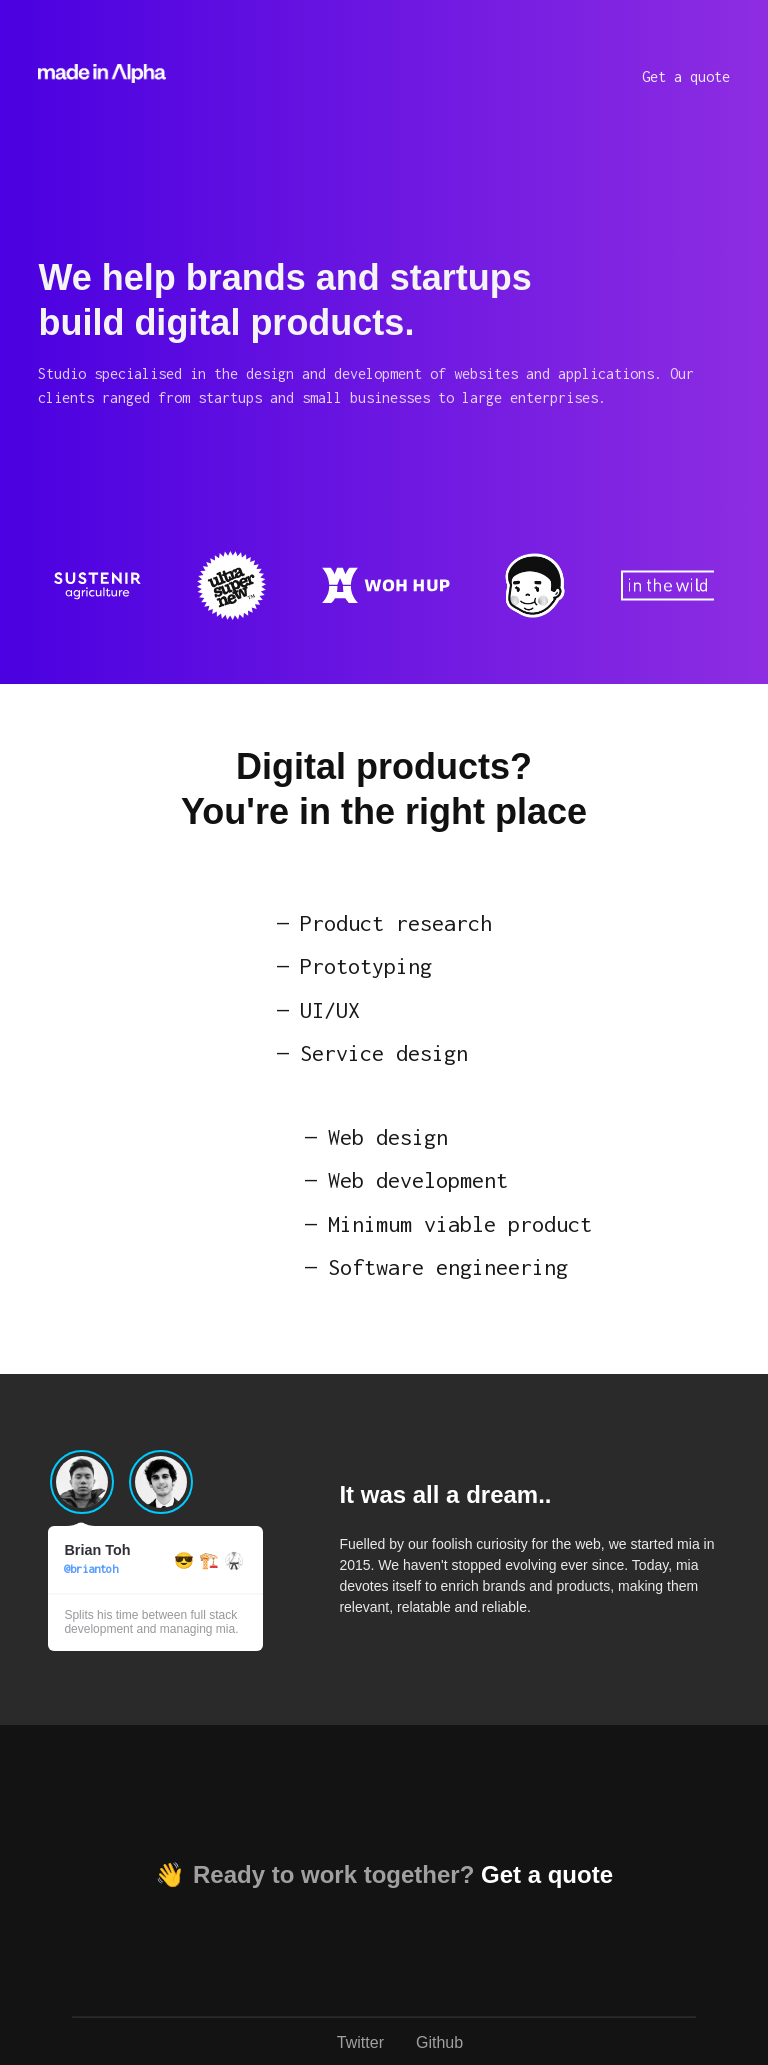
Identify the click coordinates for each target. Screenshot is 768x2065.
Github (439, 2042)
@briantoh (91, 1568)
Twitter (360, 2042)
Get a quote (686, 76)
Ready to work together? (403, 1874)
